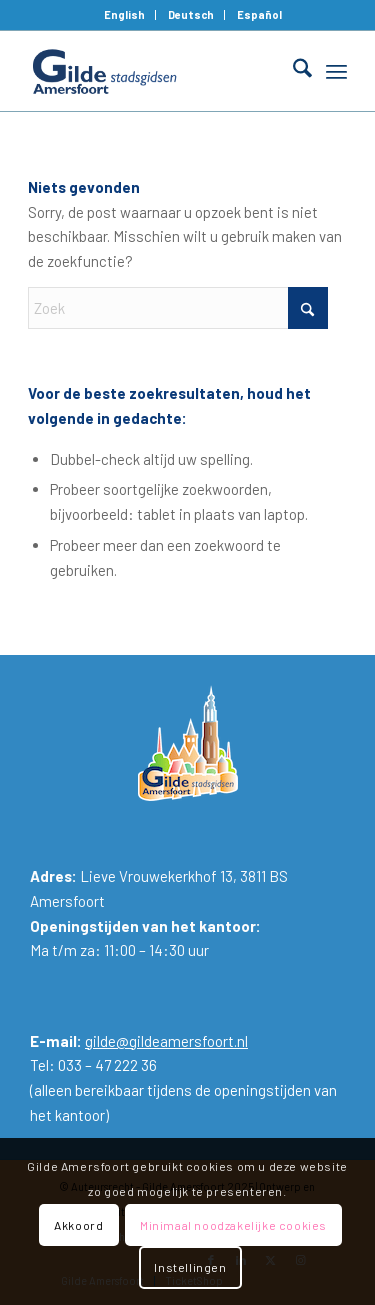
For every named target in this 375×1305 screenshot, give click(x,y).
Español (259, 14)
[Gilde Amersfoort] (155, 71)
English (124, 14)
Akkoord (78, 1225)
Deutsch (191, 14)
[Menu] (336, 71)
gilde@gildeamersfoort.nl (166, 1041)
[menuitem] (125, 15)
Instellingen (190, 1267)
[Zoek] (292, 71)
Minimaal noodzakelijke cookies (233, 1225)
